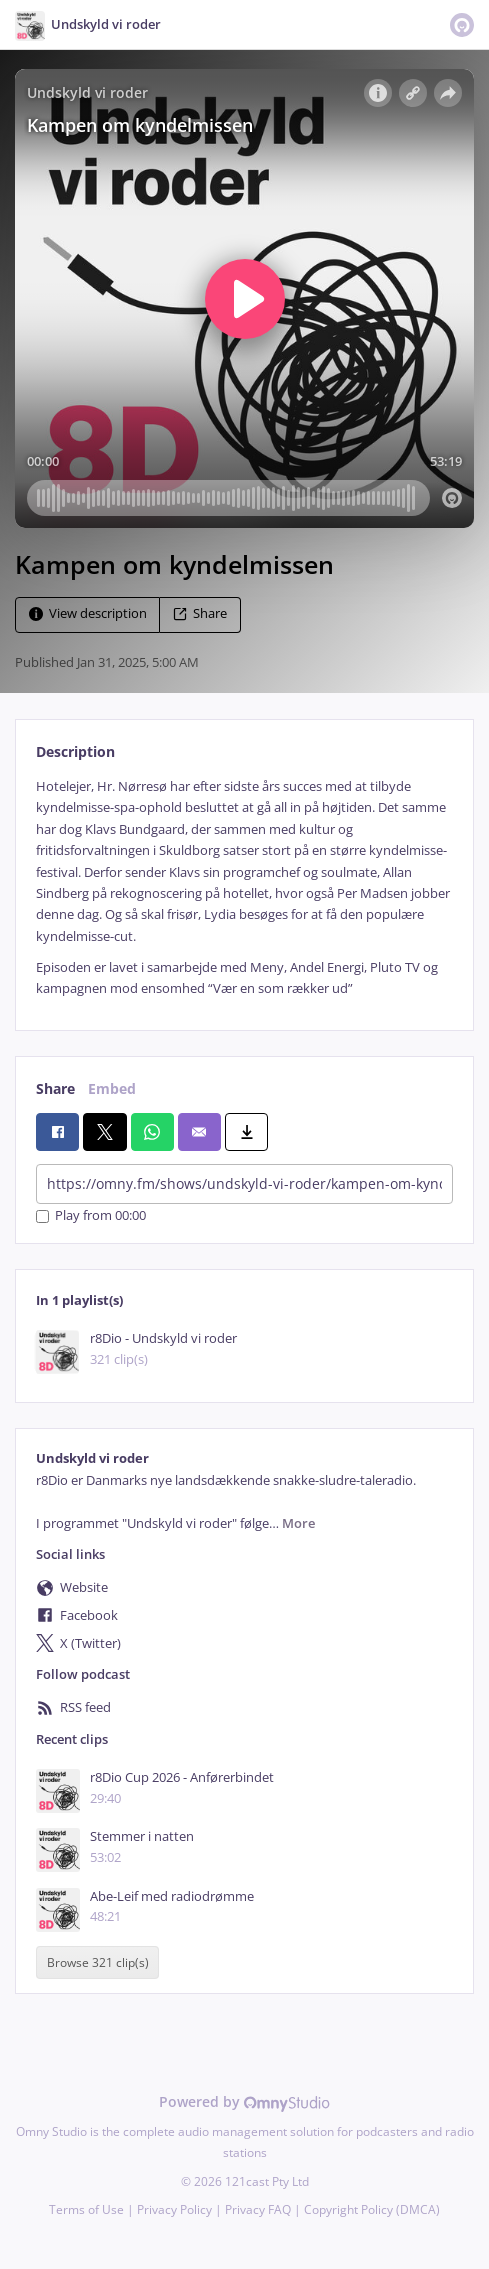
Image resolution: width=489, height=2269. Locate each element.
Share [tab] (55, 1088)
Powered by (244, 2101)
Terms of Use (86, 2209)
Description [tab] (75, 751)
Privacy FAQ (258, 2209)
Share (200, 613)
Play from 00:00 (91, 1216)
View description (88, 613)
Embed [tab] (112, 1088)
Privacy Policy (174, 2209)
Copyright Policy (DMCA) (372, 2209)
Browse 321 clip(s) (98, 1962)
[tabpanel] (244, 888)
